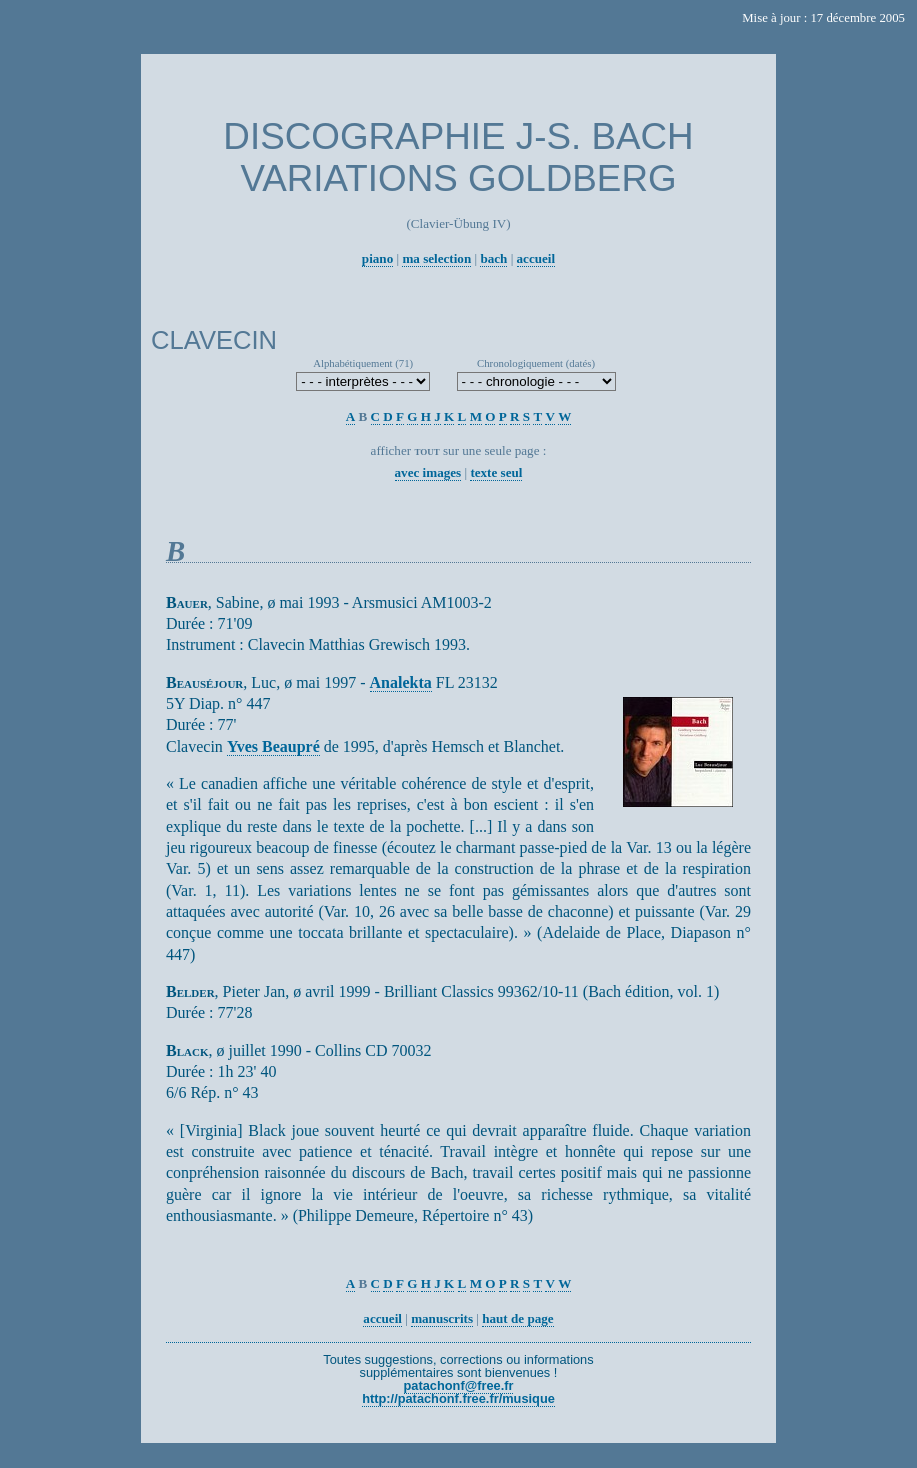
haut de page (517, 1318)
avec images (428, 472)
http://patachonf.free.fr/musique (458, 1398)
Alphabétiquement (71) (363, 363)
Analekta (401, 682)
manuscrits (442, 1318)
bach (493, 258)
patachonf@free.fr (459, 1385)
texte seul (496, 472)
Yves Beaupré (273, 746)
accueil (536, 258)
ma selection (436, 258)
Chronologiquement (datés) (536, 363)
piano (377, 258)
